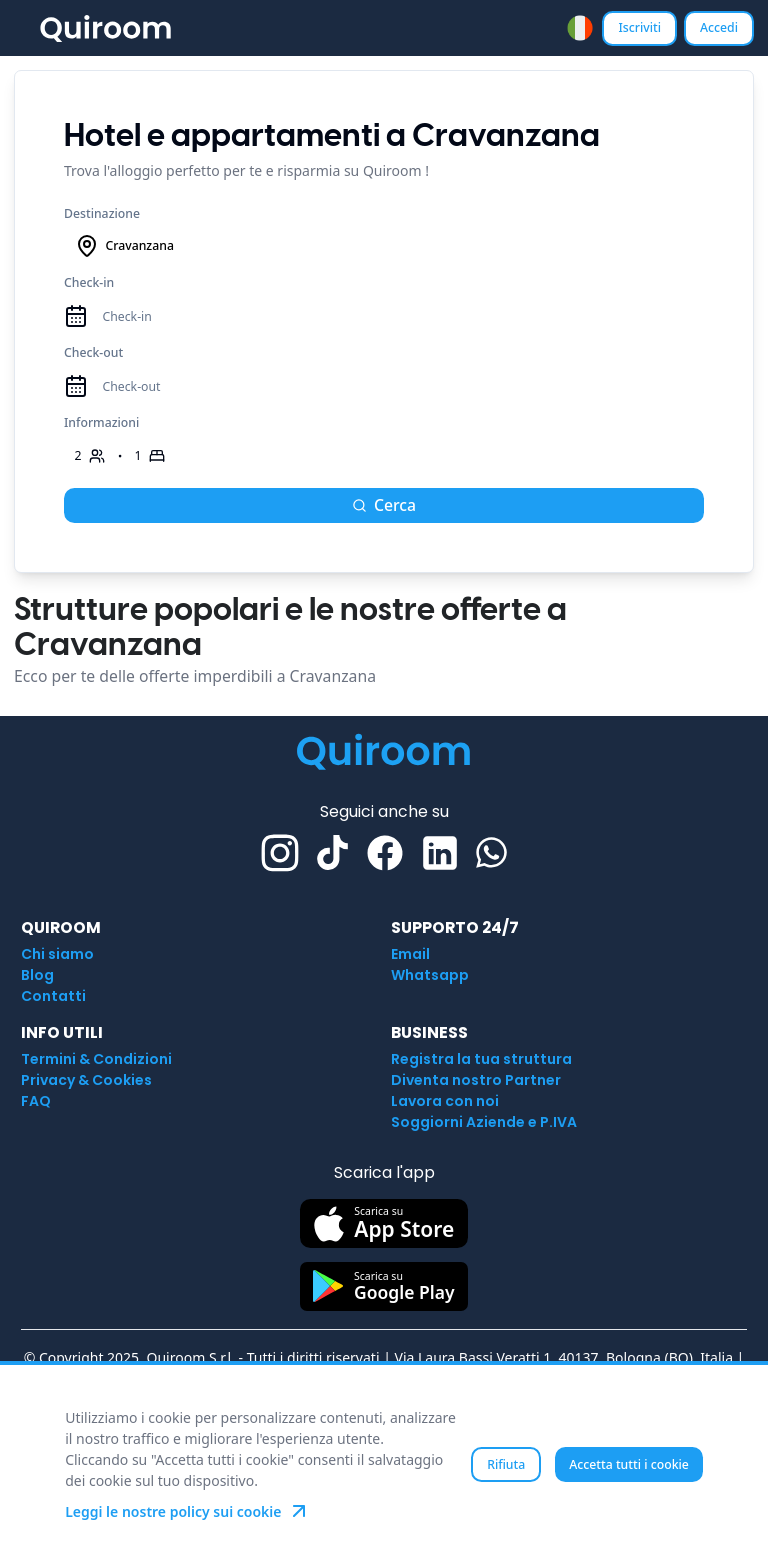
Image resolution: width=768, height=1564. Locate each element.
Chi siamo (57, 954)
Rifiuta (506, 1464)
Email (410, 954)
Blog (37, 975)
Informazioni (101, 422)
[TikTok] (332, 852)
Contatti (53, 996)
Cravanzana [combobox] (124, 246)
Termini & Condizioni (96, 1059)
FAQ (36, 1101)
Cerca (384, 505)
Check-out (93, 352)
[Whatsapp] (491, 852)
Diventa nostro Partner (476, 1080)
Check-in (89, 282)
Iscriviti (639, 27)
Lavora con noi (445, 1101)
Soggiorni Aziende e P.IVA (484, 1122)
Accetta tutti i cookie (629, 1464)
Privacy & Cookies (86, 1080)
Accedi (719, 27)
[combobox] (580, 28)
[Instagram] (280, 853)
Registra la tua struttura (481, 1059)
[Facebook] (385, 853)
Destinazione (102, 213)
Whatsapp (430, 975)
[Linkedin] (440, 853)
